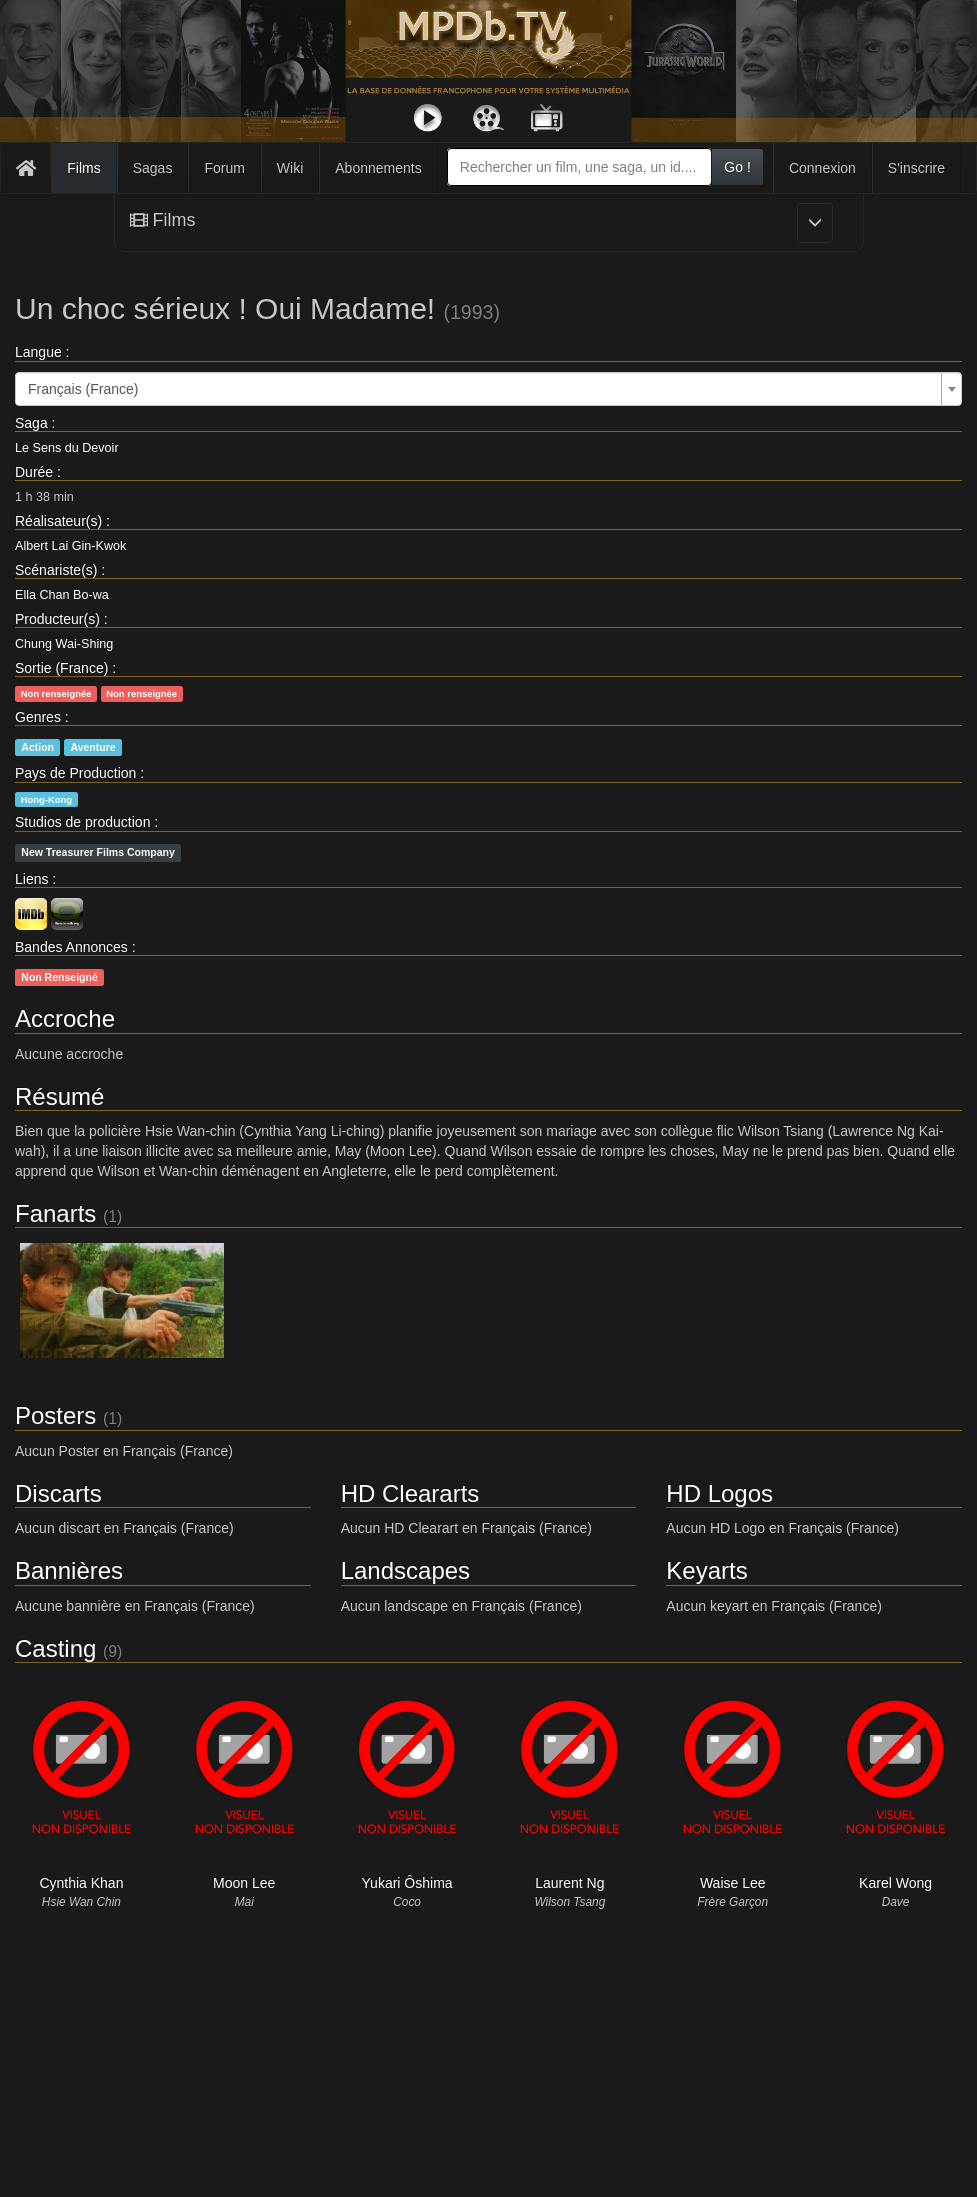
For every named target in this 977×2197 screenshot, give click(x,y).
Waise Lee (733, 1883)
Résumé (59, 1096)
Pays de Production (75, 773)
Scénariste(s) (56, 570)
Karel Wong (895, 1883)
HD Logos (719, 1493)
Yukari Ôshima (407, 1883)
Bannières (69, 1570)
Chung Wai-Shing (64, 644)
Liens (31, 879)
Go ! (737, 167)
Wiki (290, 168)
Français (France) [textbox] (83, 389)
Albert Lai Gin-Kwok (70, 546)
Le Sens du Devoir (67, 448)
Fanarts (55, 1213)
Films (83, 168)
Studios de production (82, 822)
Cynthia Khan (81, 1883)
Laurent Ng (569, 1883)
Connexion (822, 168)
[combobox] (579, 167)
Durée (34, 472)
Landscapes (405, 1570)
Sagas (153, 168)
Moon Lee (244, 1883)
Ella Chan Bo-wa (62, 595)
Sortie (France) (61, 668)
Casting (55, 1648)
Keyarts (706, 1570)
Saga (31, 423)
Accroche (65, 1018)
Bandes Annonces (71, 947)
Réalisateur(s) (58, 521)
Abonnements (378, 168)
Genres (38, 717)
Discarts (58, 1493)
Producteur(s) (57, 619)
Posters (55, 1415)
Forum (224, 168)
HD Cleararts (410, 1493)
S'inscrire (916, 168)
